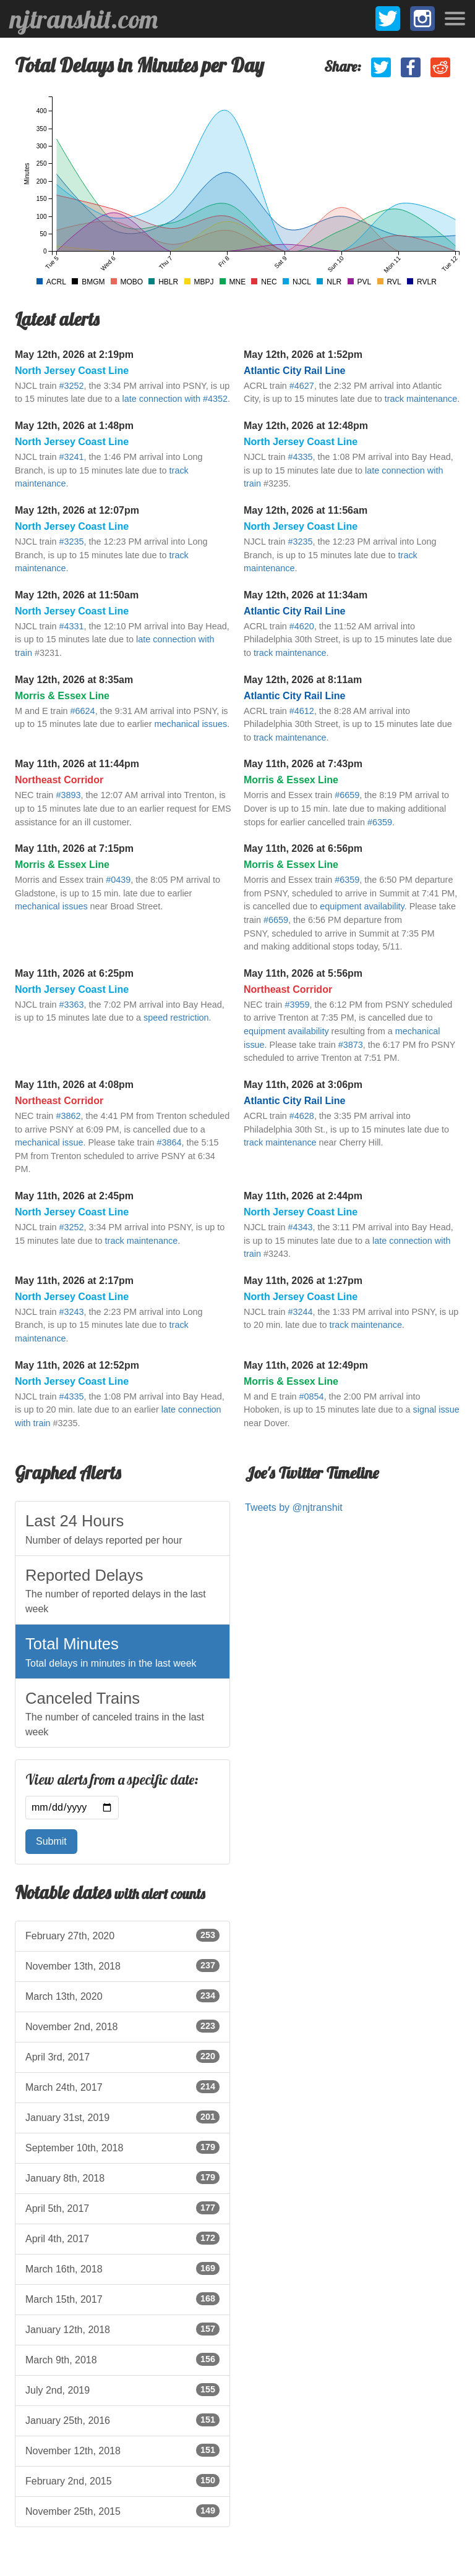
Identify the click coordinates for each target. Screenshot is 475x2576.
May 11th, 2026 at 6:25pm (74, 973)
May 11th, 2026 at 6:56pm (303, 848)
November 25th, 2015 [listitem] (122, 2510)
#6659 (347, 795)
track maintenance (421, 399)
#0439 (118, 880)
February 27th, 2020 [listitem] (122, 1935)
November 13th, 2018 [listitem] (122, 1965)
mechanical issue (49, 1142)
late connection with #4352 (175, 399)
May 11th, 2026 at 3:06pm (303, 1084)
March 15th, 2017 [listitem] (122, 2298)
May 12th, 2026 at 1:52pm (303, 354)
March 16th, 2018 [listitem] (122, 2268)
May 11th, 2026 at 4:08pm (74, 1084)
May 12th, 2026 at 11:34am (305, 595)
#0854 (311, 1396)
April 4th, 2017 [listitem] (122, 2238)
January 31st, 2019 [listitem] (122, 2117)
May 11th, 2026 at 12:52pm (77, 1365)
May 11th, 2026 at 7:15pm (74, 848)
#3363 (71, 1005)
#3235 (71, 541)
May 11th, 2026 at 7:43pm (303, 764)
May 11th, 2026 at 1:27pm (303, 1280)
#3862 (68, 1116)
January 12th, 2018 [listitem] (122, 2329)
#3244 (300, 1312)
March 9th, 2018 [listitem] (122, 2359)
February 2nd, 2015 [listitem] (122, 2480)
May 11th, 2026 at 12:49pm (306, 1365)
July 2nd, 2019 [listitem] (122, 2389)
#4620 (301, 626)
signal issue (436, 1409)
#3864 (169, 1142)
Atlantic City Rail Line (294, 370)
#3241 (71, 457)
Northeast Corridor (59, 780)
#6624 (83, 711)
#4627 (301, 386)
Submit (51, 1841)
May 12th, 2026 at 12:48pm (306, 425)
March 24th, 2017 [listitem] (122, 2086)
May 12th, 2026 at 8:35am (74, 679)
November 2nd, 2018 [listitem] (122, 2026)
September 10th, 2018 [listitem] (122, 2147)
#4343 (300, 1227)
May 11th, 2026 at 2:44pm (303, 1196)
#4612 (301, 711)
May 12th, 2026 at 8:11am (303, 679)
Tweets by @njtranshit (294, 1507)
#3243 (71, 1312)
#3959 (297, 1005)
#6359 (379, 822)
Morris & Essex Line (62, 696)
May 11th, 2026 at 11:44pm (77, 764)
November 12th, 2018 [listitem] (122, 2450)
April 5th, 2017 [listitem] (122, 2207)
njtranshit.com (84, 19)
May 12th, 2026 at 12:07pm (77, 510)
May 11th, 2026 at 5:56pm (303, 973)
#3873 (350, 1045)
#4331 (71, 626)
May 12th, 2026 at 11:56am (305, 510)
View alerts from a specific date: (112, 1779)
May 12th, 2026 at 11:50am (77, 595)
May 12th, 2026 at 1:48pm (74, 425)
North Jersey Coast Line (72, 370)
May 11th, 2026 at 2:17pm (74, 1280)
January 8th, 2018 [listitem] (122, 2177)
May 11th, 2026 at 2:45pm (74, 1196)
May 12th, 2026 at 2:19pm (74, 354)
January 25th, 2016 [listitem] (122, 2419)
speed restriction (176, 1017)
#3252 (71, 386)
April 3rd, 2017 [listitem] (122, 2056)
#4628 (301, 1116)
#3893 (68, 795)
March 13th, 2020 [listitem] (122, 1995)
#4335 (300, 457)
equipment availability (362, 906)
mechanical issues (191, 724)
